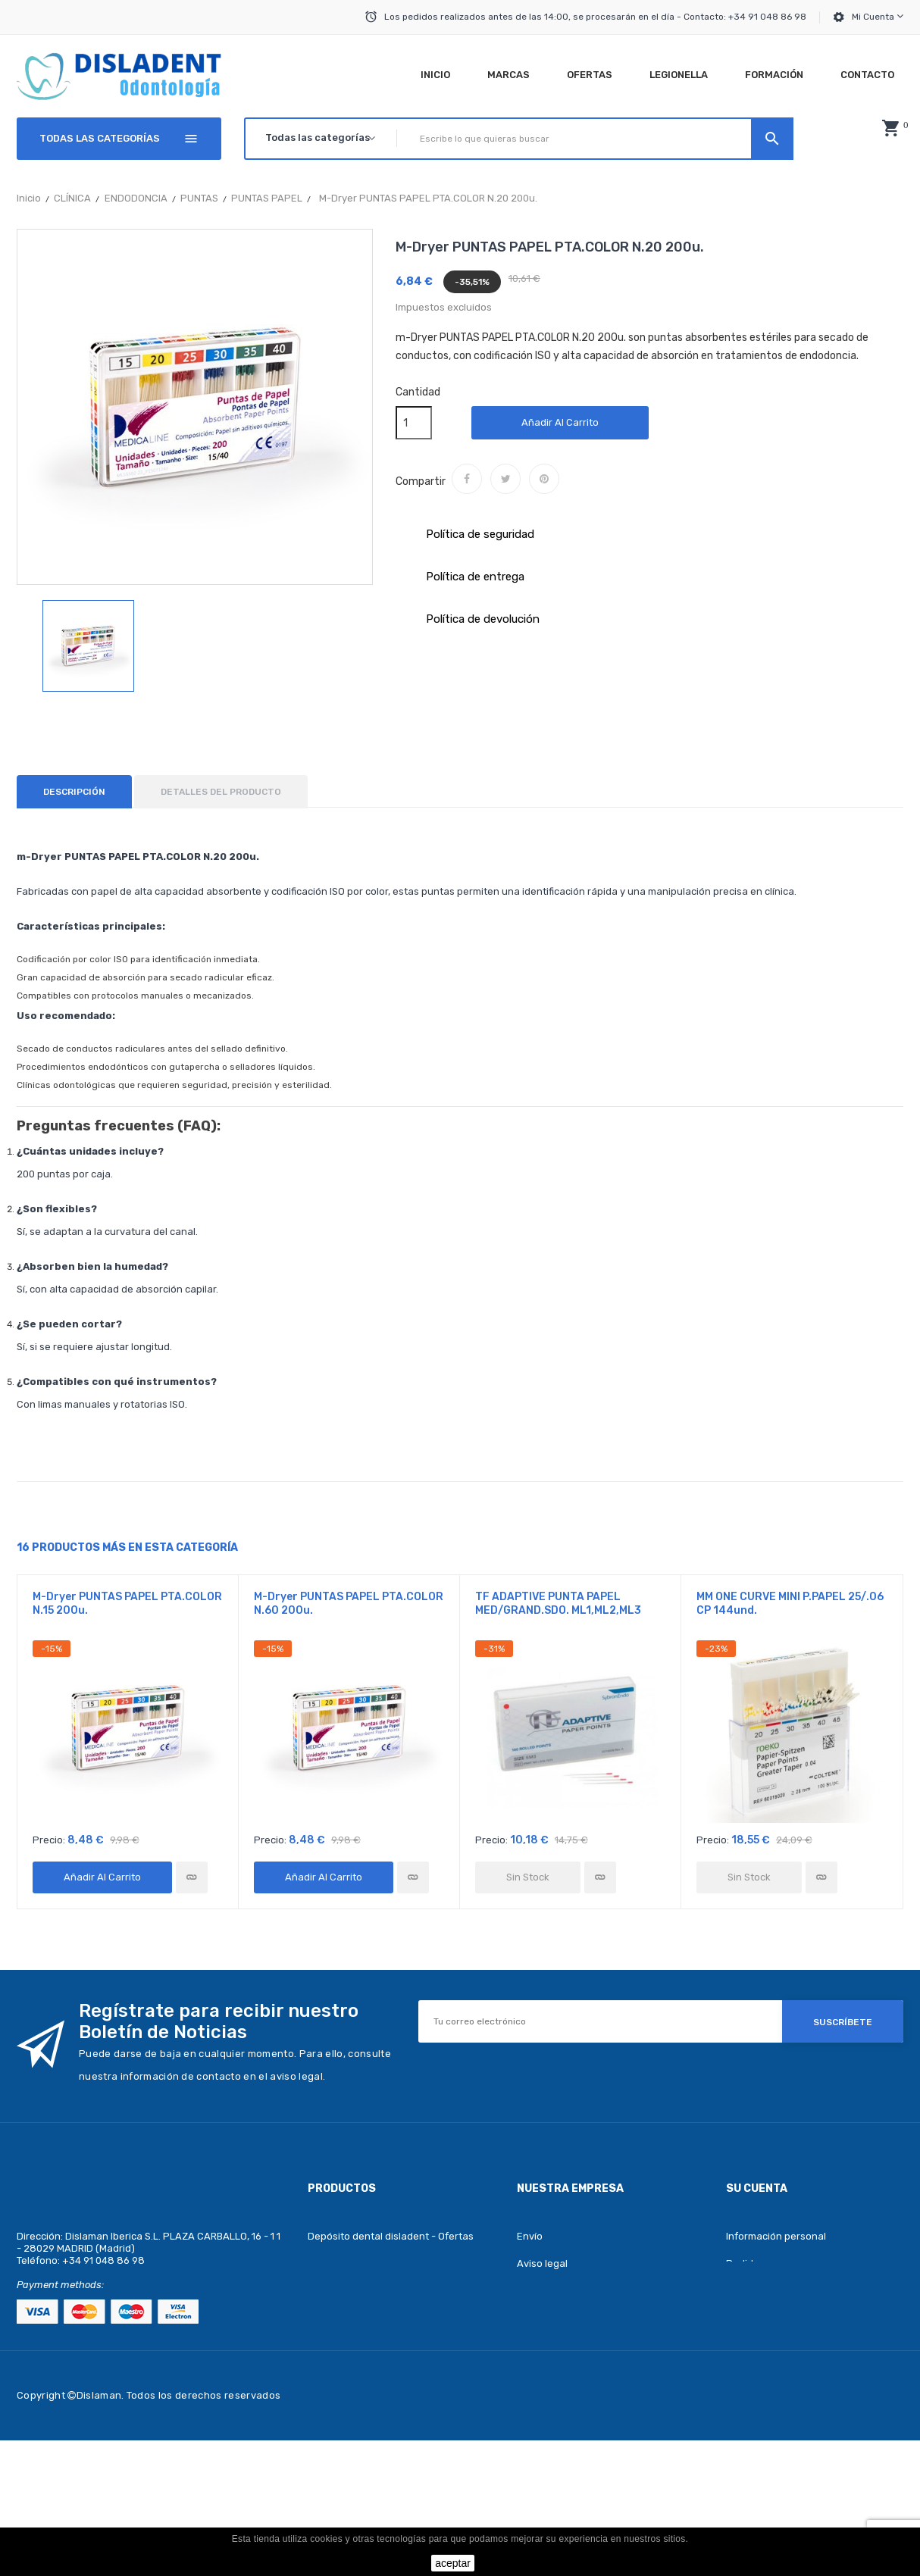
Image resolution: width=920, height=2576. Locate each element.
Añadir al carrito (560, 422)
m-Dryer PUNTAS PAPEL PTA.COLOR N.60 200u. (348, 1603)
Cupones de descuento (781, 2345)
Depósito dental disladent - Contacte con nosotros (604, 2409)
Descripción (74, 791)
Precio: (49, 1840)
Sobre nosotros (553, 2345)
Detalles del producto (221, 791)
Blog (318, 2318)
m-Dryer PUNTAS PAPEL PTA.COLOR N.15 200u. (127, 1603)
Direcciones (753, 2318)
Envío (530, 2236)
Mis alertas (751, 2372)
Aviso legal (542, 2263)
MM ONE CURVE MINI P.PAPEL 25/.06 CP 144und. (790, 1603)
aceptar (453, 2563)
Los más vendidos (350, 2290)
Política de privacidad (567, 2372)
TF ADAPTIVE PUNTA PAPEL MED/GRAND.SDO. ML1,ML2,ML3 (558, 1603)
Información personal (776, 2236)
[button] (890, 128)
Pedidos (745, 2263)
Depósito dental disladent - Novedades (400, 2263)
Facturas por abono (772, 2290)
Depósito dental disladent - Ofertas (391, 2236)
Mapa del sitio (549, 2445)
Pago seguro (547, 2318)
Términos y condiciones (571, 2290)
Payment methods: (60, 2284)
